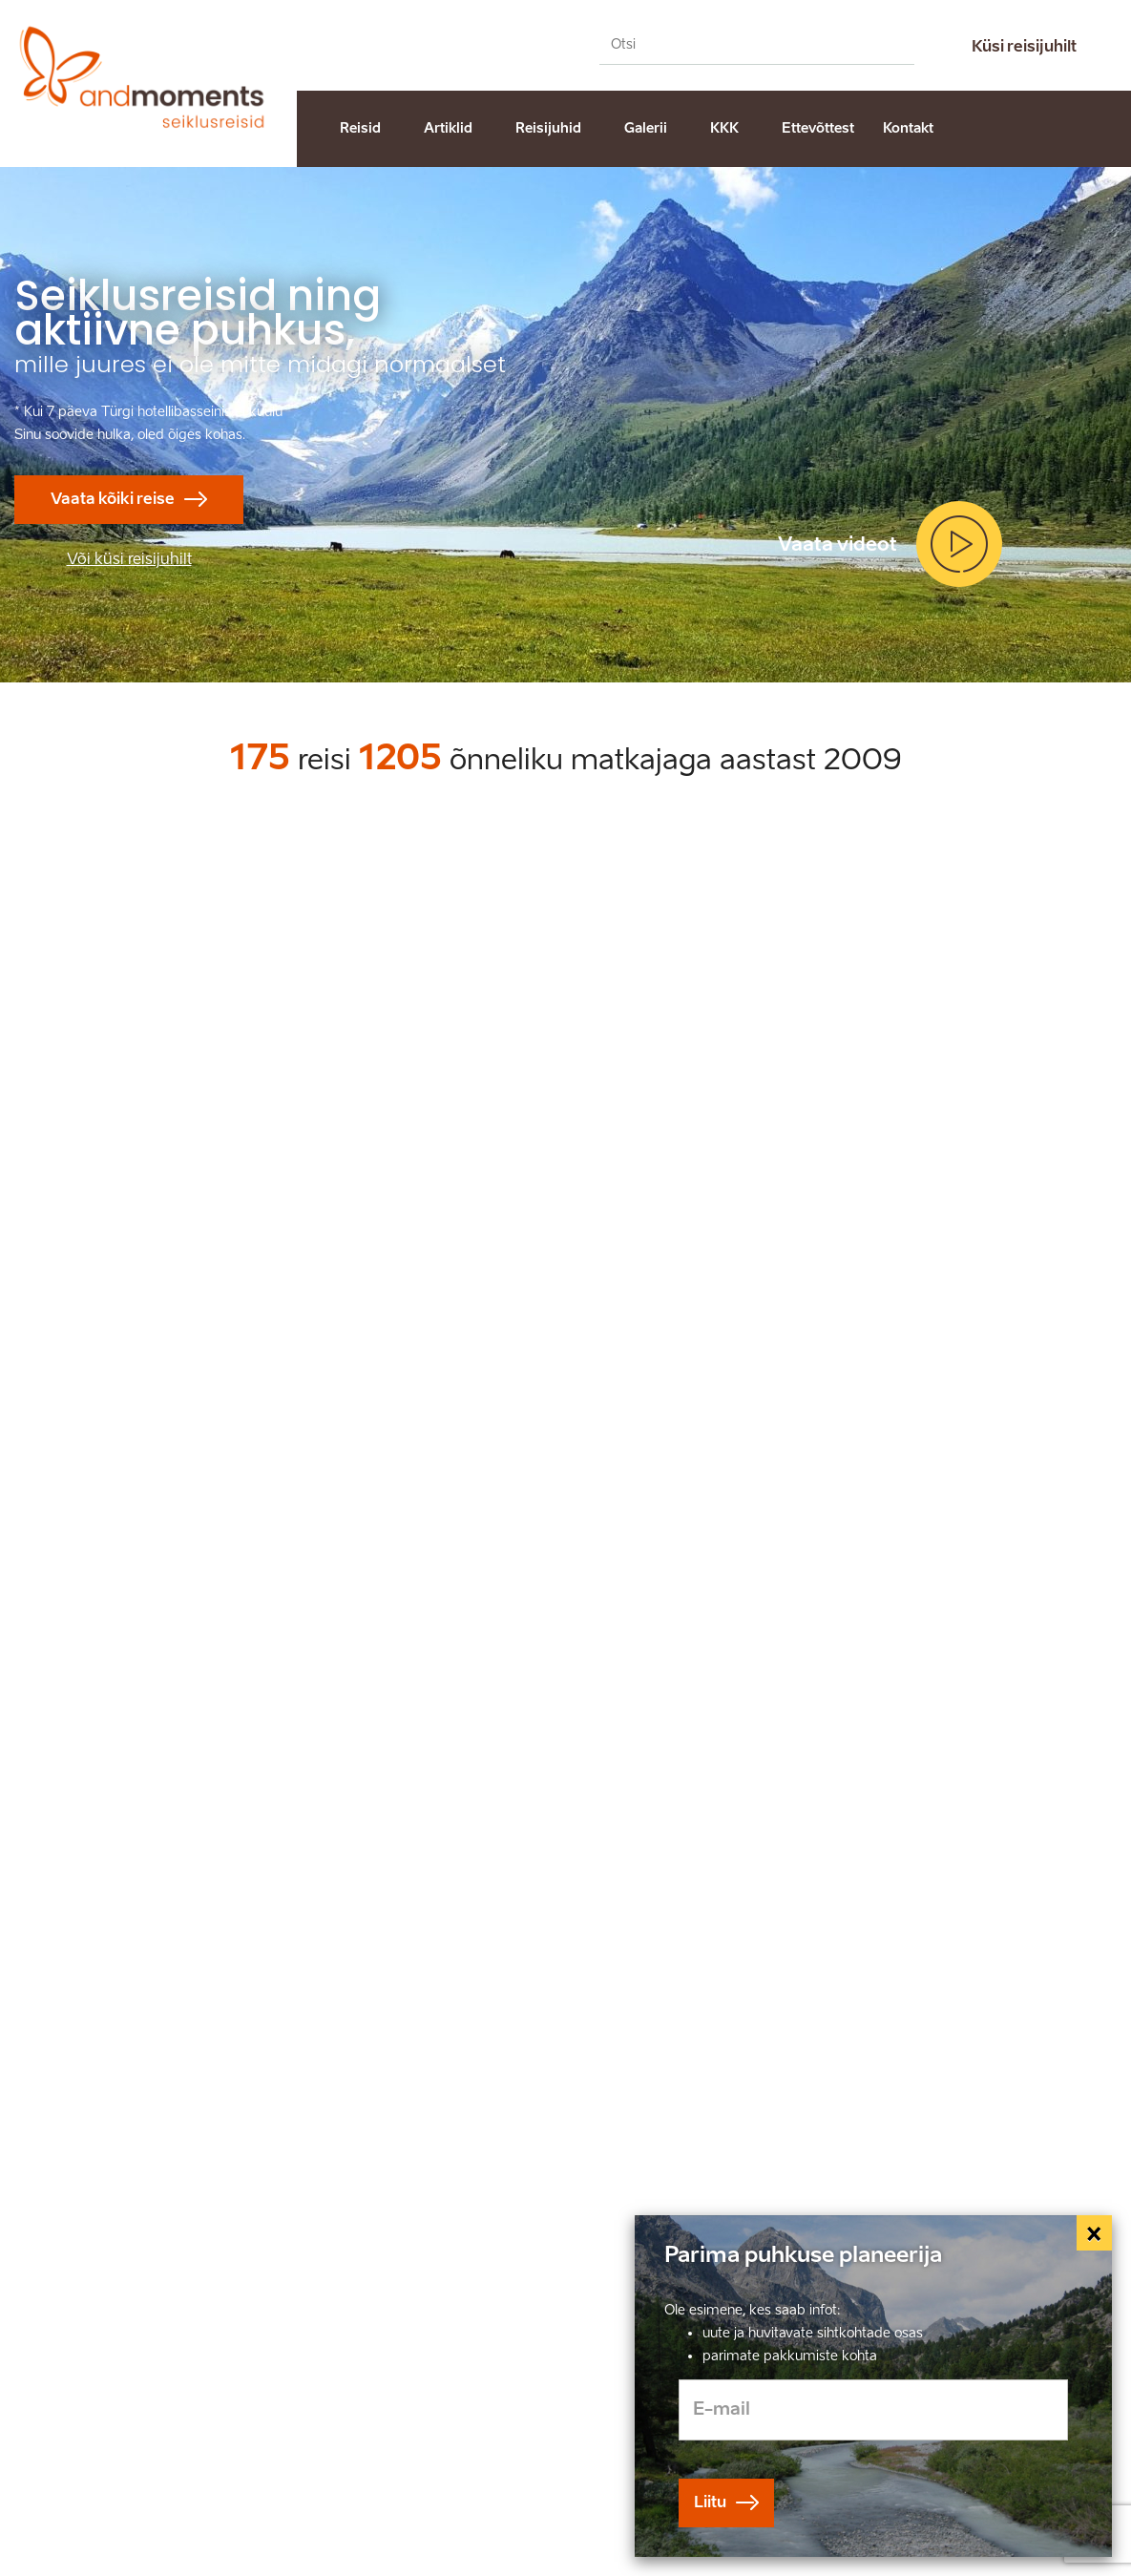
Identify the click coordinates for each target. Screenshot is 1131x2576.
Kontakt (908, 128)
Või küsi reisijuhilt (129, 559)
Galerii (645, 128)
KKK (724, 128)
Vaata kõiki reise (113, 499)
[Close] (1095, 2233)
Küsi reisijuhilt (1024, 46)
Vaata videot (837, 544)
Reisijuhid (548, 128)
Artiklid (448, 128)
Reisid (360, 128)
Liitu (710, 2502)
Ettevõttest (818, 128)
